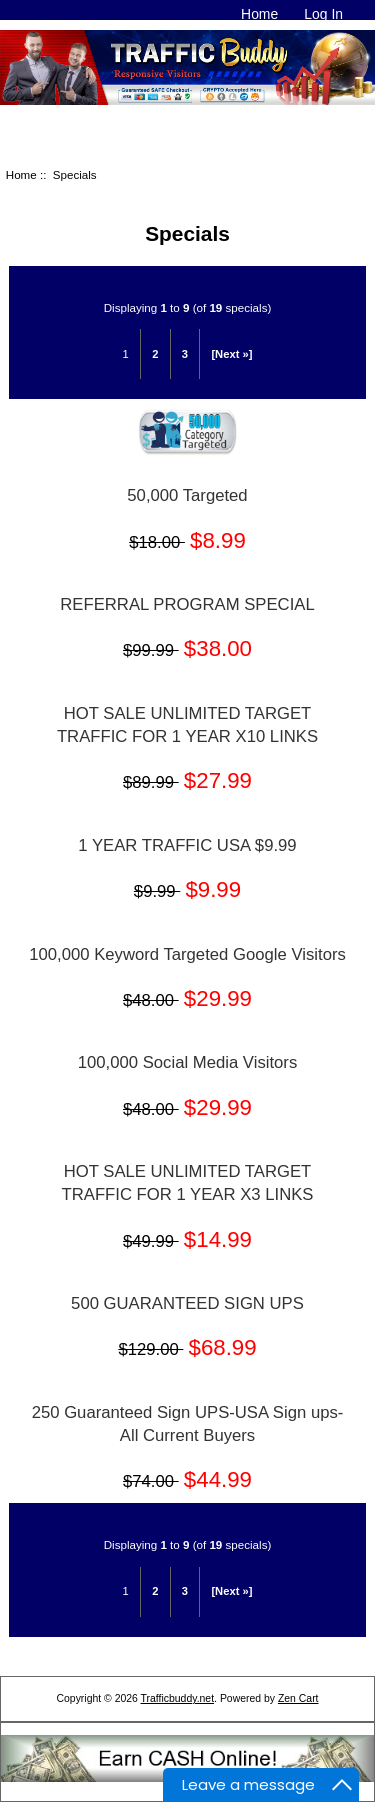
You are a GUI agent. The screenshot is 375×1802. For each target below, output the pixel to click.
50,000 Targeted (187, 495)
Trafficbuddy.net (178, 1698)
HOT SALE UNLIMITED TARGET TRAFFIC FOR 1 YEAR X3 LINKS (188, 1183)
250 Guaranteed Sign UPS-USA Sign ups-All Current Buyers (188, 1424)
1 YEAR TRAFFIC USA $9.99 (187, 845)
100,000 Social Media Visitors (188, 1062)
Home (259, 14)
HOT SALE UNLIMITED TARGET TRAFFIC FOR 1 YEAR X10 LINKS (187, 725)
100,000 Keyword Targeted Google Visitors (187, 954)
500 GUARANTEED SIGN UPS (187, 1303)
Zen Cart (298, 1698)
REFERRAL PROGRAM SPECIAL (187, 604)
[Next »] (231, 354)
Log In (323, 14)
